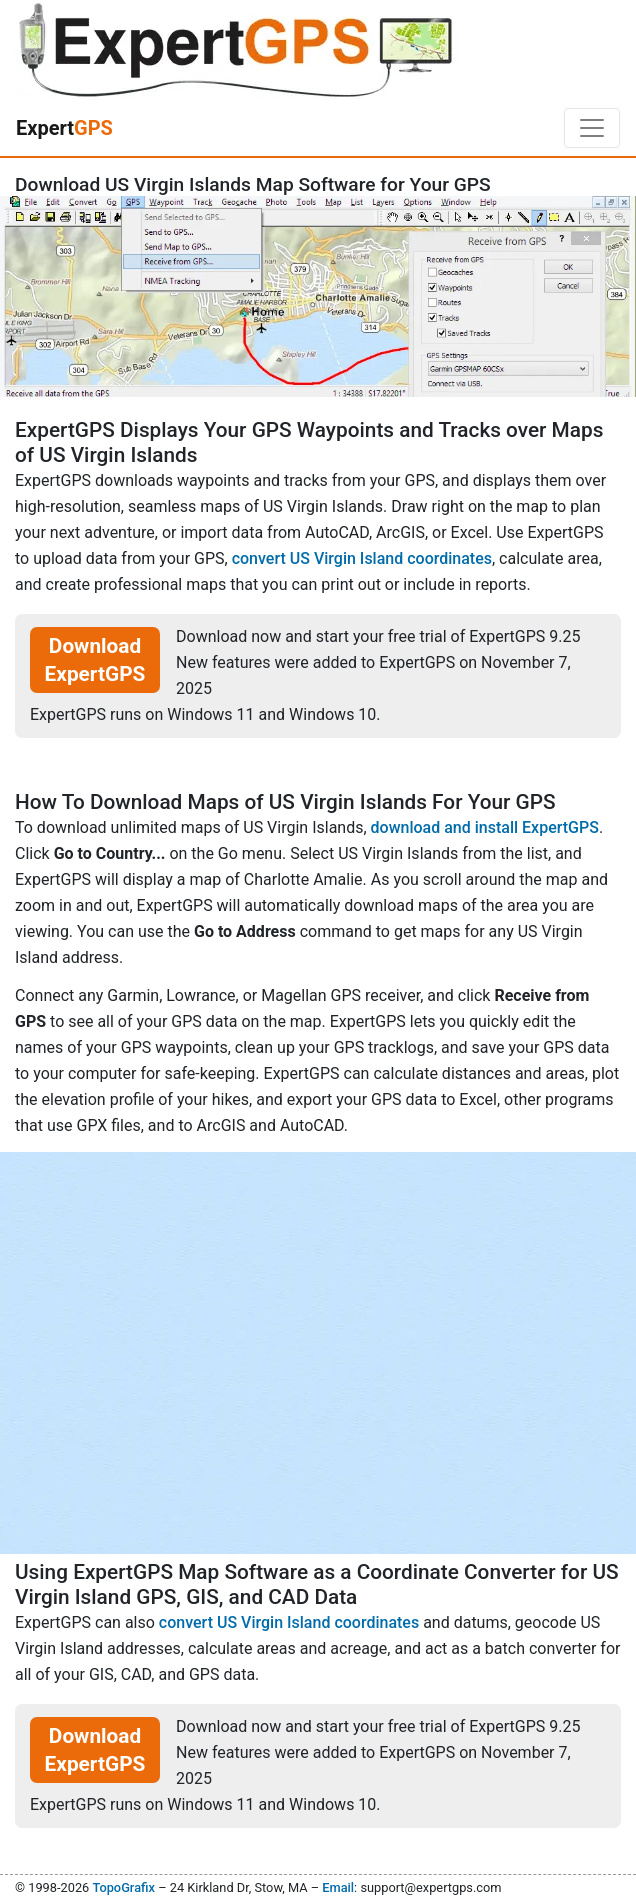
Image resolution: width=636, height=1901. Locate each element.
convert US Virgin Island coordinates (362, 558)
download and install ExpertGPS (485, 827)
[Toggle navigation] (592, 128)
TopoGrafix (123, 1887)
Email (338, 1887)
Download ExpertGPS (95, 660)
